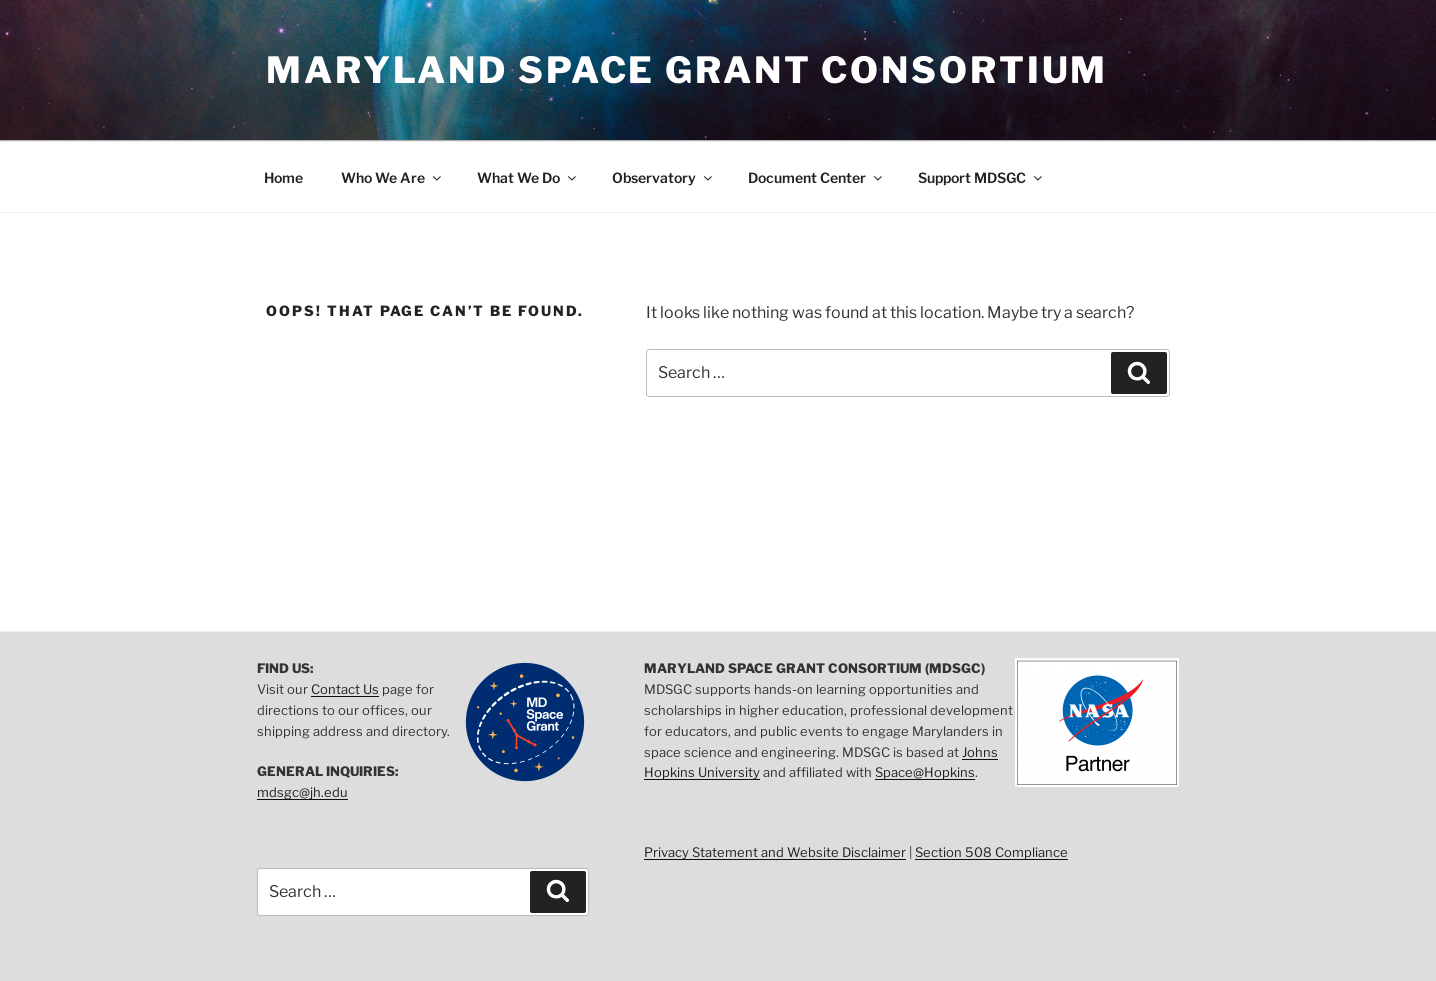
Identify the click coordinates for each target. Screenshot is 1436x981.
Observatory (663, 177)
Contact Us (345, 689)
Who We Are (392, 177)
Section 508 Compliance (991, 852)
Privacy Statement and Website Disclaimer (775, 852)
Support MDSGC (981, 177)
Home (283, 177)
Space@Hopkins (925, 772)
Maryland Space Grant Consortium (687, 70)
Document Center (816, 177)
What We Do (528, 177)
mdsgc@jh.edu (302, 792)
